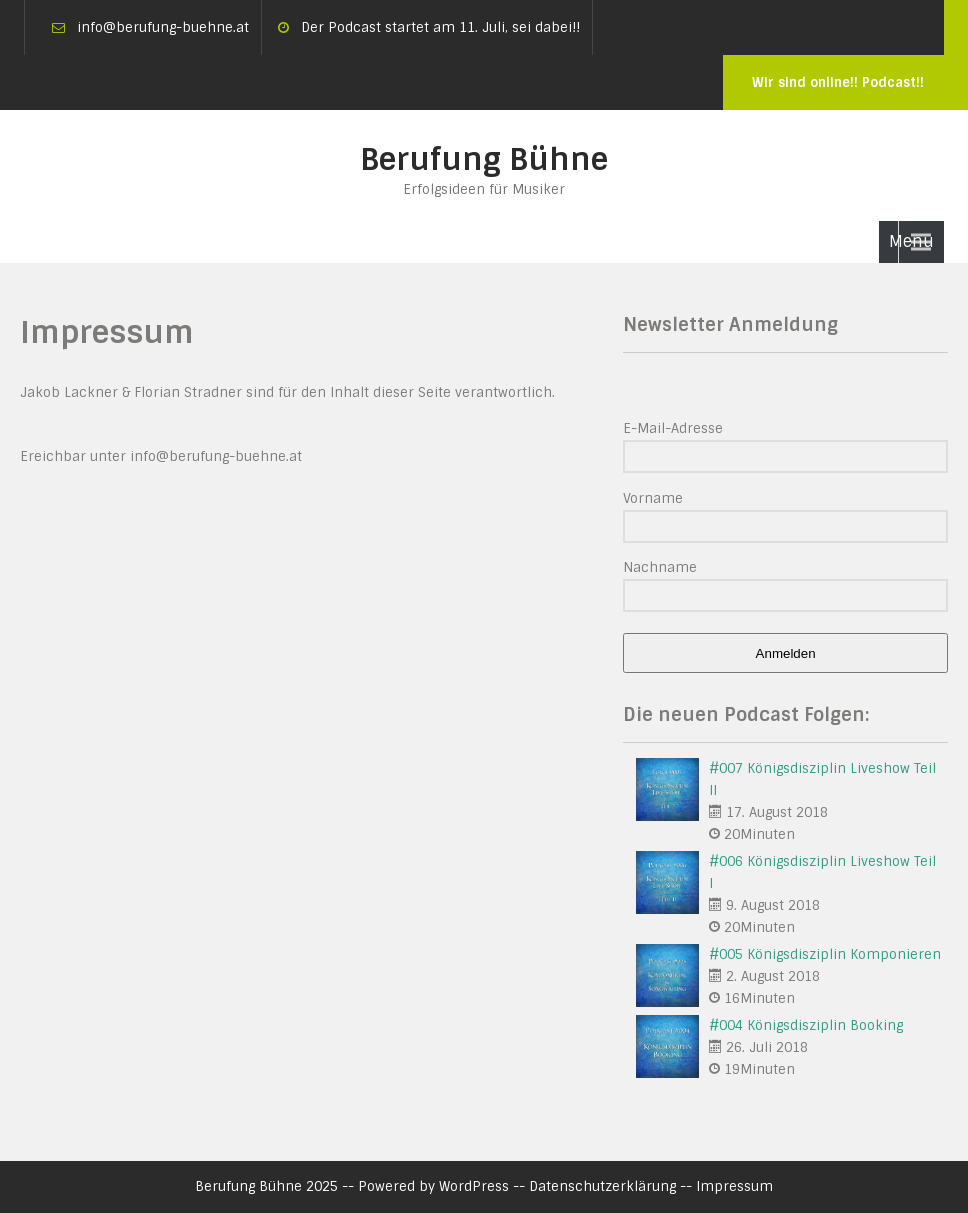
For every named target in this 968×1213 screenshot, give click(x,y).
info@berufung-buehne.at (163, 27)
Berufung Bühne (484, 159)
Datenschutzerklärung (602, 1186)
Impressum (734, 1186)
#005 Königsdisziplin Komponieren (825, 954)
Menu (911, 241)
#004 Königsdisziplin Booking (806, 1025)
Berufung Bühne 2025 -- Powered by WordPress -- (362, 1186)
